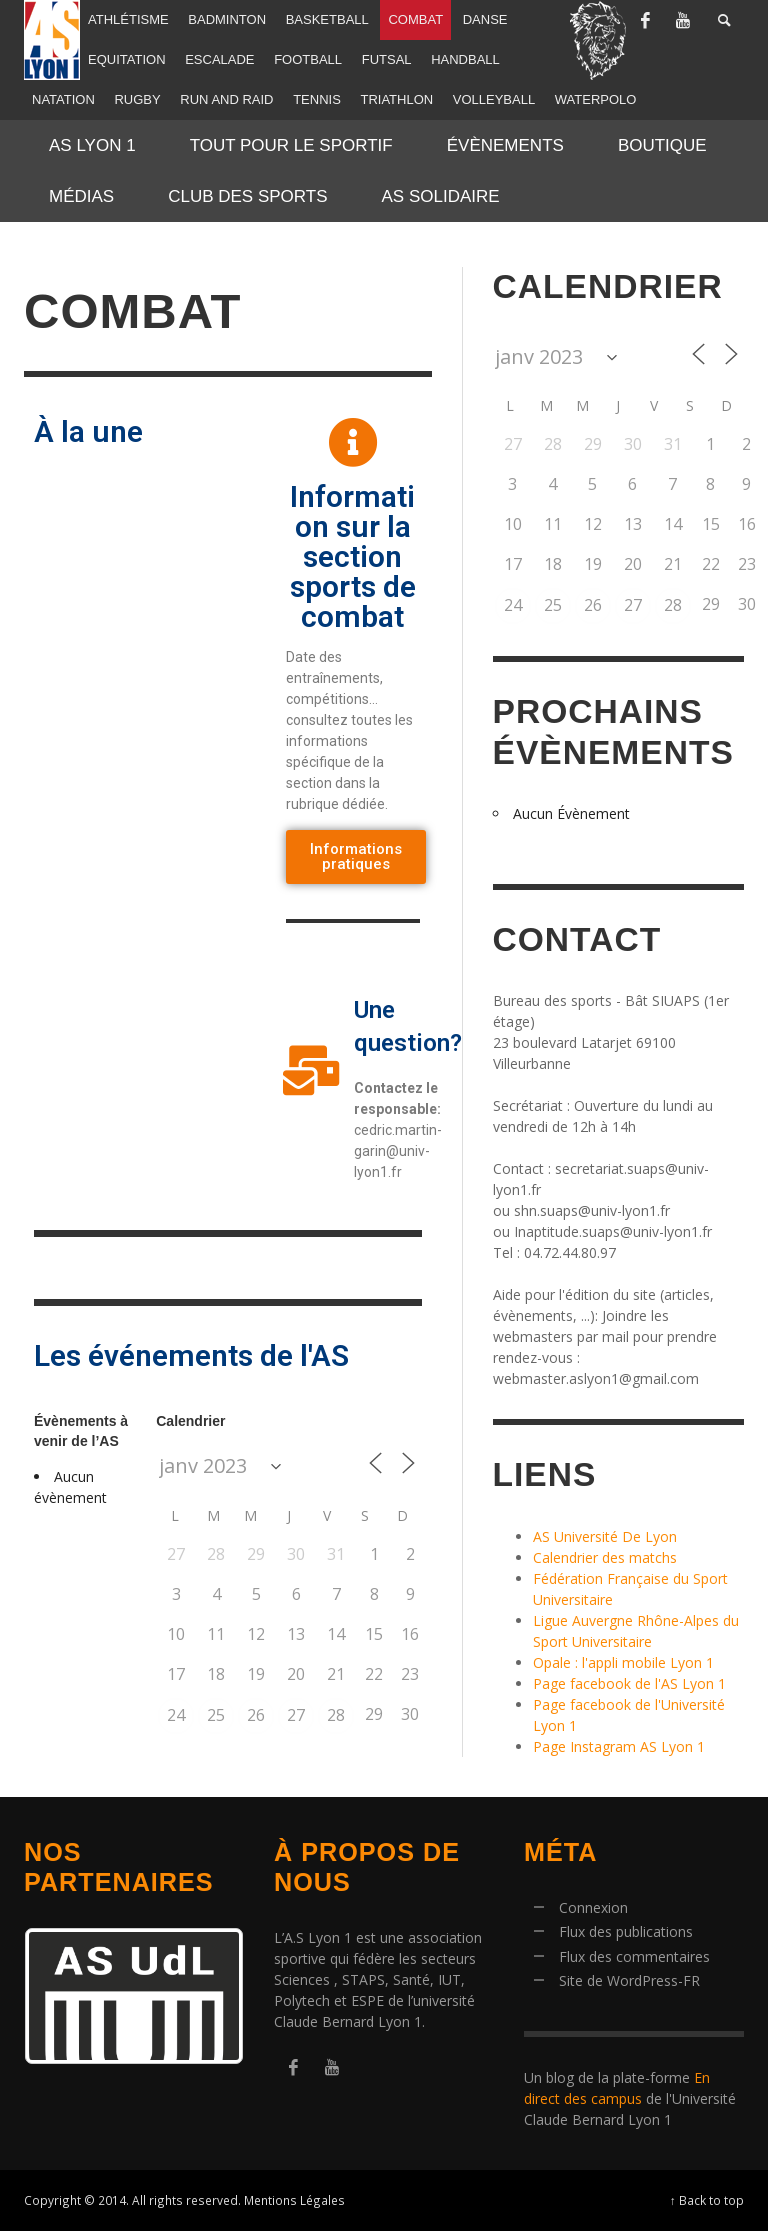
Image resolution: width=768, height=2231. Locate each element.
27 (296, 1715)
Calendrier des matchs (605, 1557)
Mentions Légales (294, 2200)
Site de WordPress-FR (629, 1980)
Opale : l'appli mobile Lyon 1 (623, 1662)
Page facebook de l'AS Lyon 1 (629, 1683)
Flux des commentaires (634, 1956)
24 (176, 1715)
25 (216, 1715)
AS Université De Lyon (605, 1536)
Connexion (593, 1907)
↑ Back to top (707, 2200)
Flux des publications (626, 1931)
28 (336, 1715)
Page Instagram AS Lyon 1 (619, 1746)
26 (256, 1715)
